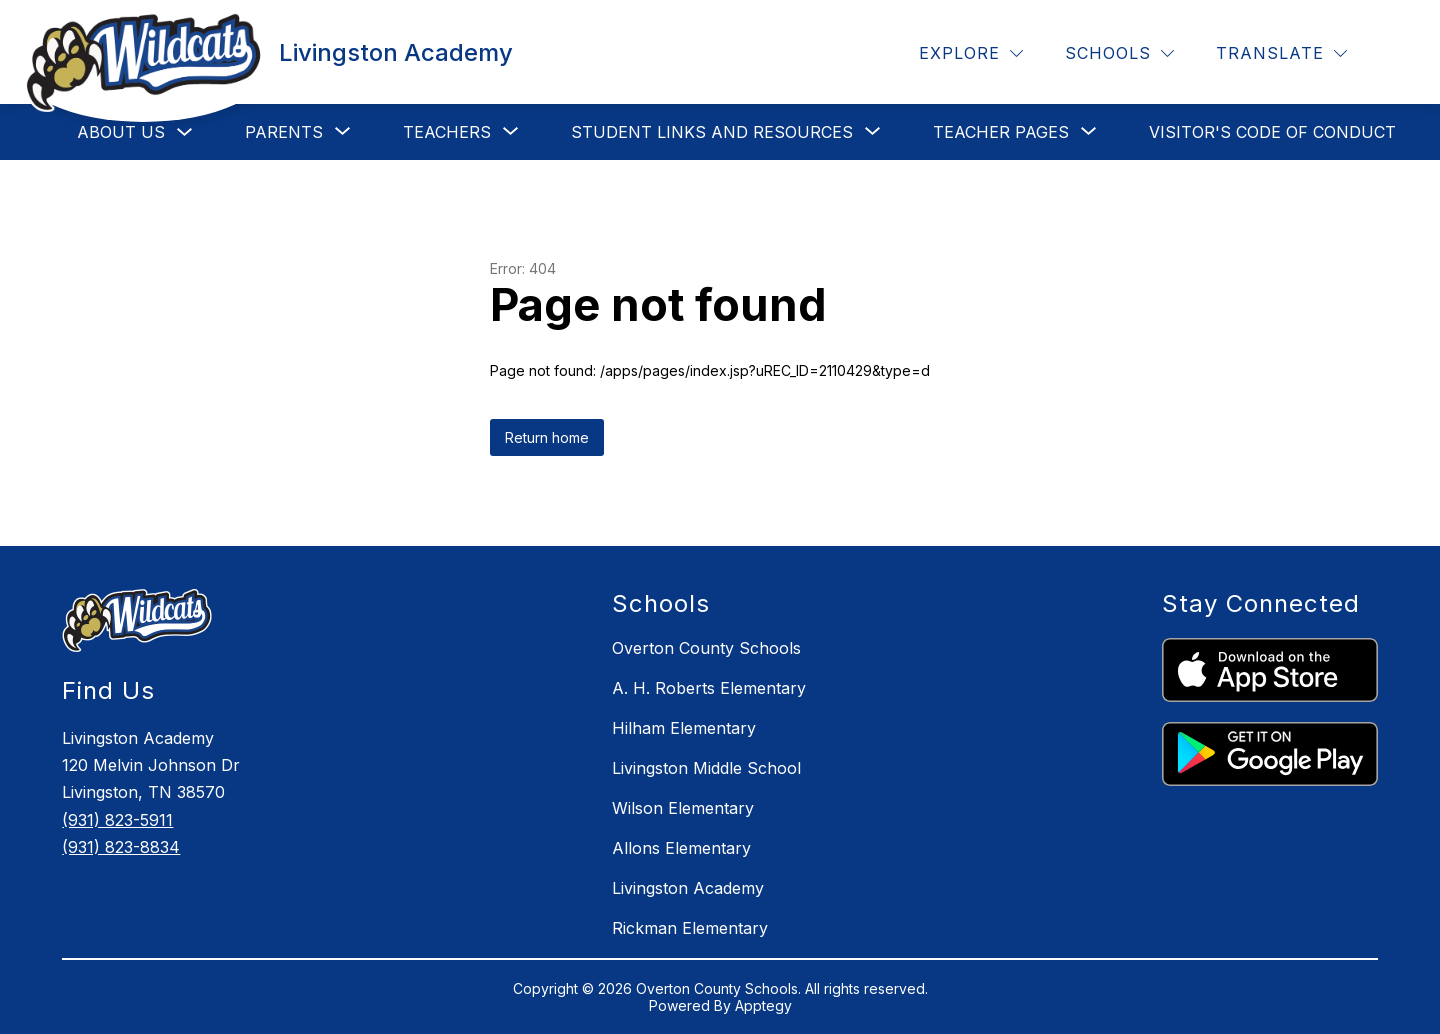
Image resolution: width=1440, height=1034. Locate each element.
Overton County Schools (706, 648)
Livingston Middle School (706, 768)
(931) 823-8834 (121, 847)
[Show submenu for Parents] (284, 132)
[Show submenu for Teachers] (447, 132)
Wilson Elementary (683, 808)
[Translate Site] (1281, 53)
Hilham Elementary (684, 728)
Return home (547, 437)
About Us (121, 132)
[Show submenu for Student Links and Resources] (712, 132)
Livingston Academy (688, 888)
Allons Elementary (681, 848)
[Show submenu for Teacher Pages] (1001, 132)
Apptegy (763, 1005)
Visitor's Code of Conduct (1272, 132)
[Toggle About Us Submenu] (185, 132)
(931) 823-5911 (117, 820)
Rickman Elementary (690, 928)
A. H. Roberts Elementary (709, 688)
